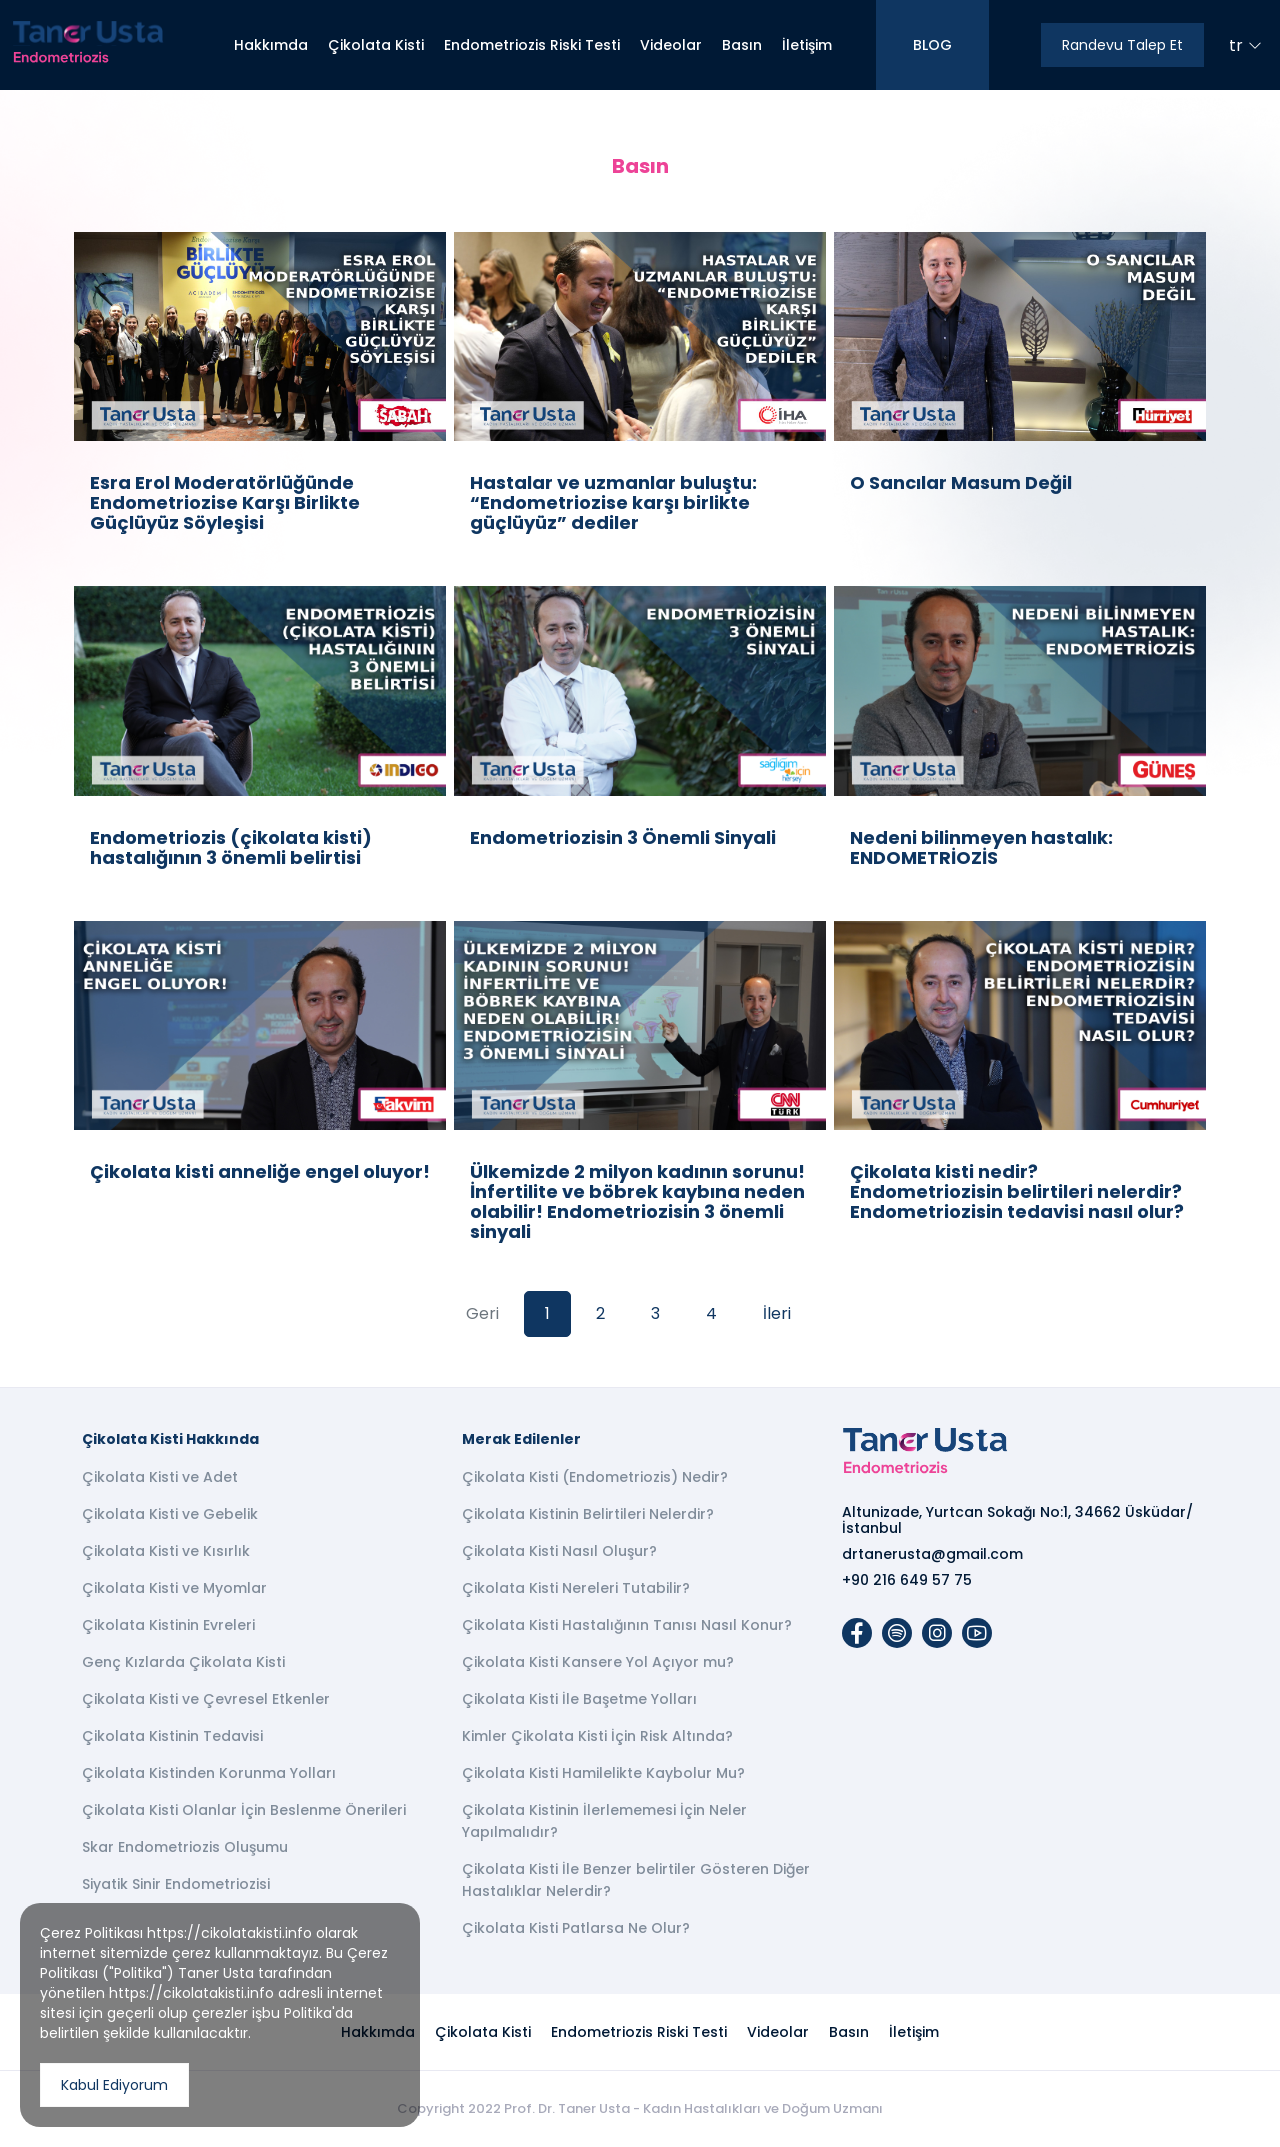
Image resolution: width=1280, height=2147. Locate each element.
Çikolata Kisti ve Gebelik (170, 1514)
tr (1245, 45)
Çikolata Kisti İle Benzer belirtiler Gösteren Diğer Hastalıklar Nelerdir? (636, 1880)
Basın (742, 45)
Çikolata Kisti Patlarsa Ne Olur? (576, 1928)
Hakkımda (271, 45)
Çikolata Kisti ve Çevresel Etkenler (206, 1699)
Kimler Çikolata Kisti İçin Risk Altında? (597, 1736)
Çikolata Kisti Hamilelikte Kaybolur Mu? (603, 1773)
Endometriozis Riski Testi (532, 45)
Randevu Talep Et (1122, 45)
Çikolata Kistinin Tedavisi (172, 1736)
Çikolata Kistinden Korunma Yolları (209, 1773)
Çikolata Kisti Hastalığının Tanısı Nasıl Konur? (627, 1625)
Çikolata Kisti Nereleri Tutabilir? (576, 1588)
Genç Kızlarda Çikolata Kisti (183, 1662)
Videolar (671, 45)
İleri (777, 1313)
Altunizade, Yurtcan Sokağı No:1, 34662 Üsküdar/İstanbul (1017, 1520)
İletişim (807, 45)
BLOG (932, 45)
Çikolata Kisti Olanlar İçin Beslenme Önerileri (244, 1810)
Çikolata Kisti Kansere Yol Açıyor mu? (598, 1662)
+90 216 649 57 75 (907, 1580)
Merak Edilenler (521, 1439)
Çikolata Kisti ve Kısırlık (166, 1551)
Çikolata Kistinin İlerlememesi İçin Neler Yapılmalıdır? (604, 1821)
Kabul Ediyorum (114, 2085)
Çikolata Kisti (376, 45)
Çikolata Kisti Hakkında (170, 1439)
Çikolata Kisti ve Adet (160, 1477)
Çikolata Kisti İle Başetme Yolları (579, 1699)
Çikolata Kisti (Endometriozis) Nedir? (595, 1477)
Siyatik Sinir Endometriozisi (176, 1884)
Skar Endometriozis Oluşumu (185, 1847)
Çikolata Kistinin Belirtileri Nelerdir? (588, 1514)
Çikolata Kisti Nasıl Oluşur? (559, 1551)
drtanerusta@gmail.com (932, 1554)
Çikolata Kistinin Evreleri (168, 1625)
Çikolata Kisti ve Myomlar (174, 1588)
